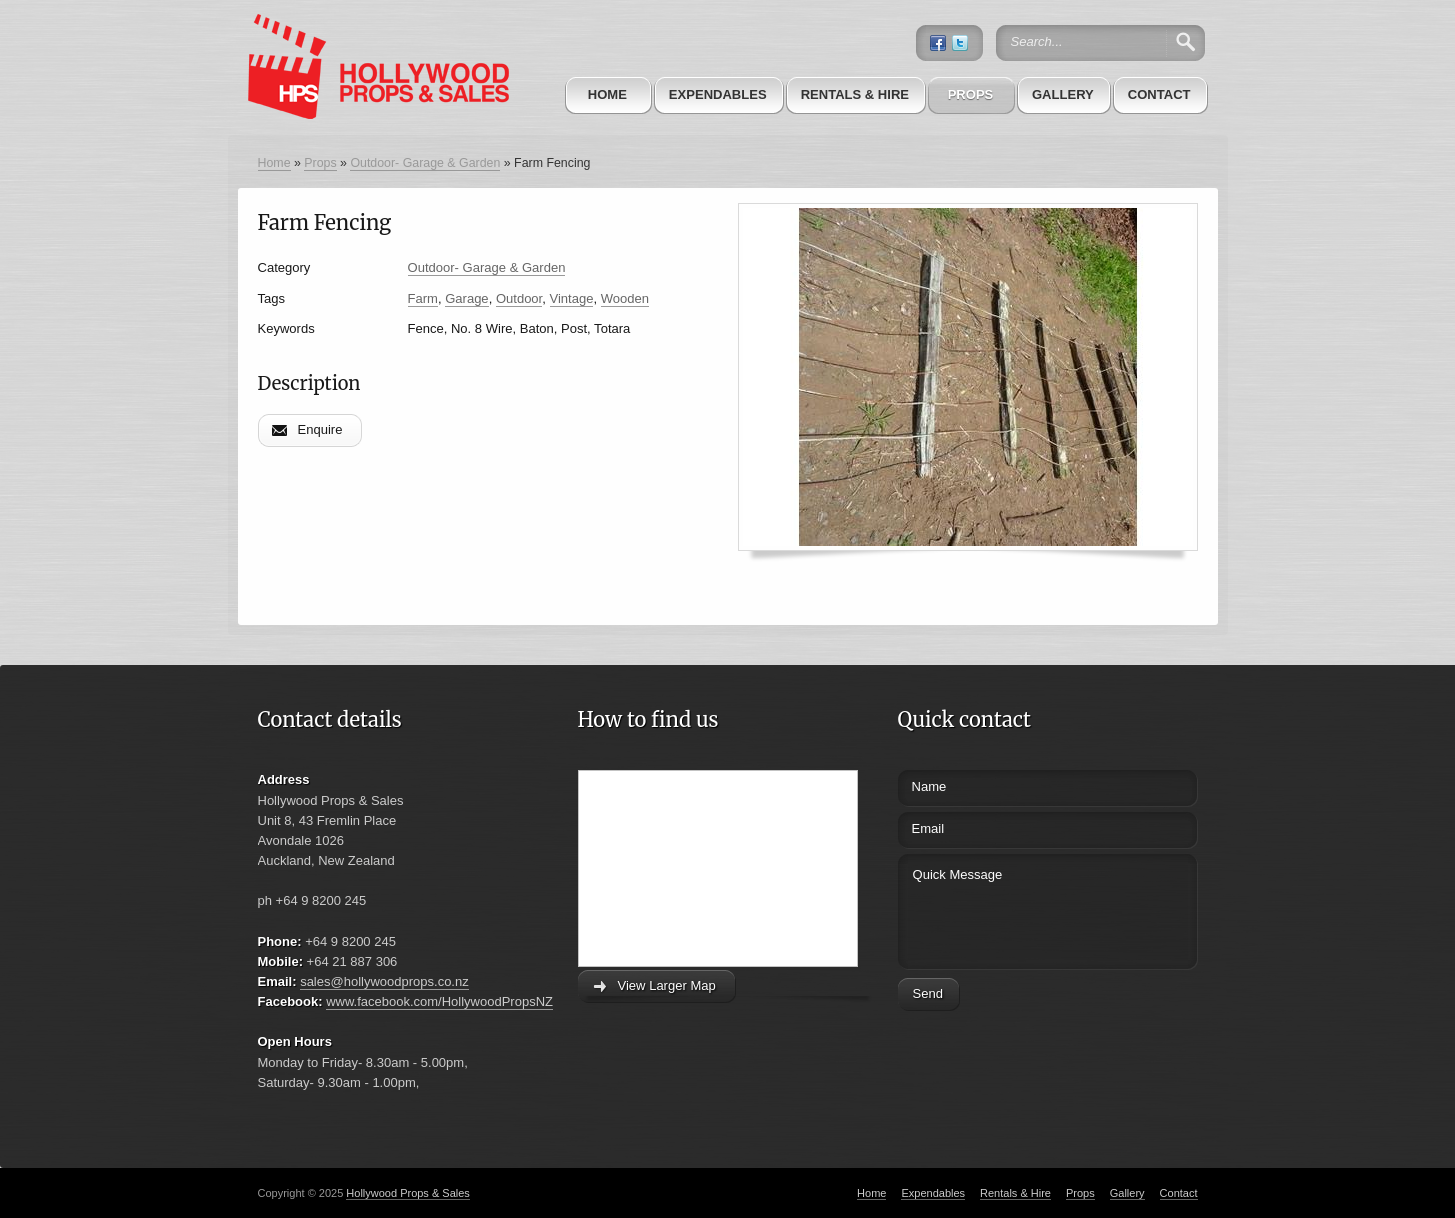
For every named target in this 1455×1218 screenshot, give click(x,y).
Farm (423, 298)
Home (607, 94)
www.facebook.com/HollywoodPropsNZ (439, 1001)
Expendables (718, 94)
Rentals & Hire (855, 94)
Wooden (625, 298)
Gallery (1063, 94)
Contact (1159, 94)
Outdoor (519, 298)
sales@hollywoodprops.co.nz (384, 981)
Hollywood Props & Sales (408, 1193)
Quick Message (1010, 908)
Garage (466, 298)
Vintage (572, 298)
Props (971, 94)
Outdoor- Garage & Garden (425, 163)
